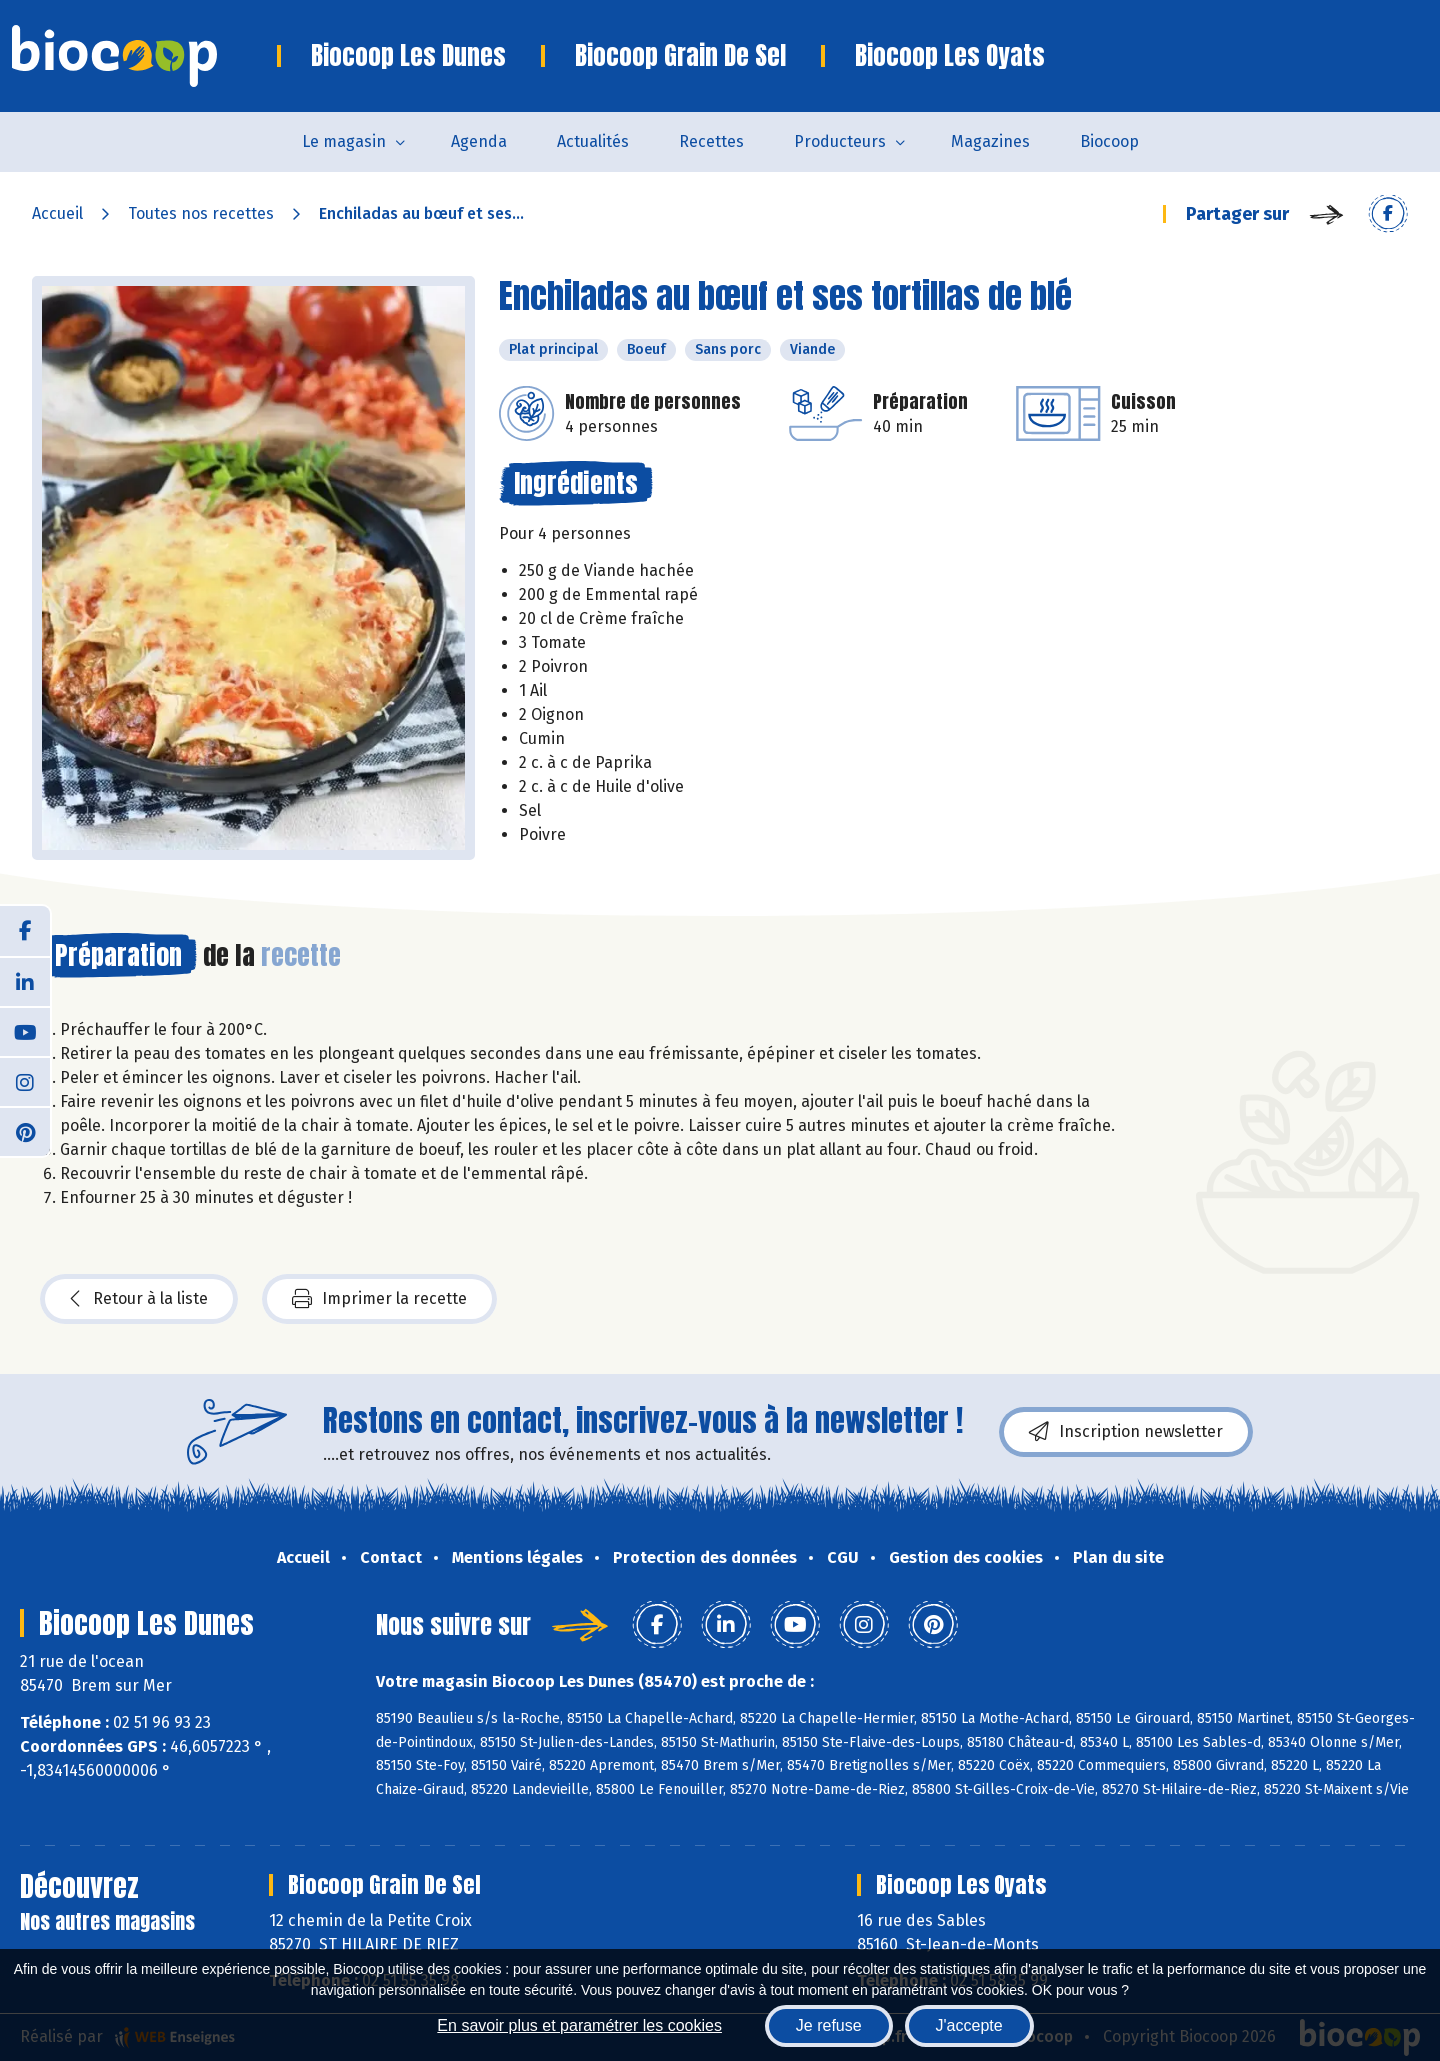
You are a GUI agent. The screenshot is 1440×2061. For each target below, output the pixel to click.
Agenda (479, 141)
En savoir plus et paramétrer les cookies (579, 2025)
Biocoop (1109, 141)
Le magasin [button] (344, 141)
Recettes (711, 141)
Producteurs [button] (840, 141)
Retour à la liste (139, 1299)
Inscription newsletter (1126, 1432)
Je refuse (829, 2025)
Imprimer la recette (379, 1299)
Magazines (990, 141)
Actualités (593, 141)
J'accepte (969, 2025)
